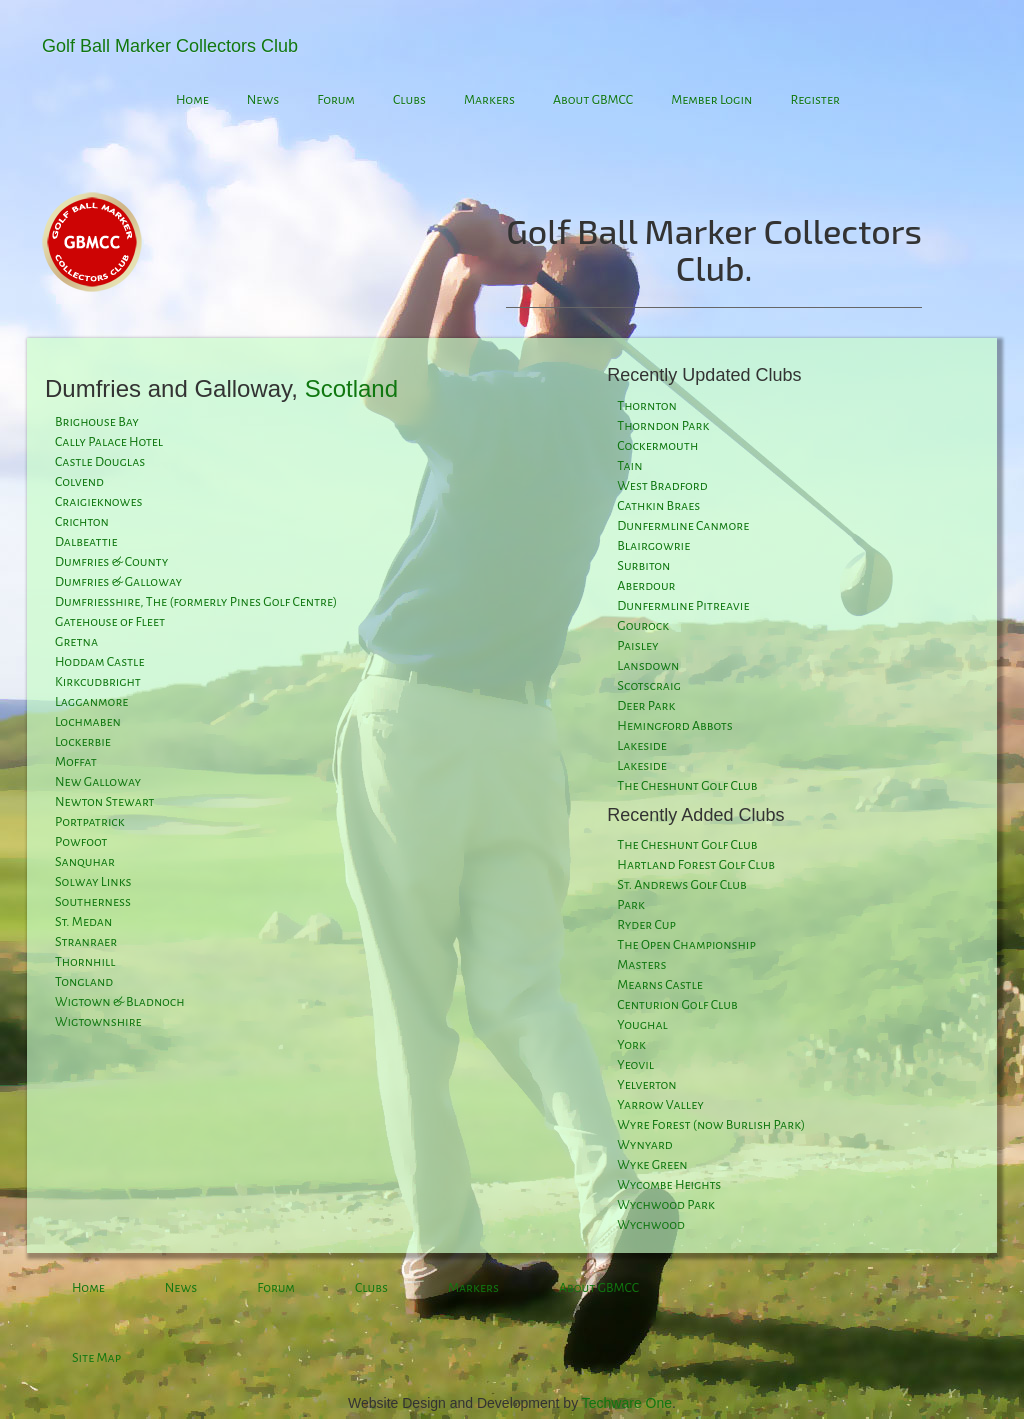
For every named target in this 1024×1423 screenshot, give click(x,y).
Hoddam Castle (100, 662)
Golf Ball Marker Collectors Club (170, 46)
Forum (336, 100)
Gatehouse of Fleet (110, 622)
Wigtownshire (98, 1022)
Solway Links (93, 882)
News (263, 100)
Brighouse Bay (97, 422)
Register (815, 100)
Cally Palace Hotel (109, 442)
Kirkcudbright (98, 682)
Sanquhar (85, 862)
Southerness (93, 902)
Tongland (84, 982)
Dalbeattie (86, 542)
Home (192, 100)
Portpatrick (90, 822)
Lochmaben (88, 722)
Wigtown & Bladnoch (120, 1002)
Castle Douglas (100, 462)
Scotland (351, 388)
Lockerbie (83, 742)
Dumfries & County (111, 562)
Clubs (409, 100)
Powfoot (81, 842)
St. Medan (83, 922)
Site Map (96, 1358)
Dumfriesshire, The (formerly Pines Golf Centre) (196, 602)
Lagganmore (91, 702)
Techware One (627, 1403)
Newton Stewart (104, 802)
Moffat (76, 762)
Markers (489, 100)
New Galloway (98, 782)
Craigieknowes (98, 502)
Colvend (79, 482)
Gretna (76, 642)
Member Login (711, 100)
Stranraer (86, 942)
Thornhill (85, 962)
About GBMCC (593, 100)
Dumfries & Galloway (118, 582)
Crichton (82, 522)
